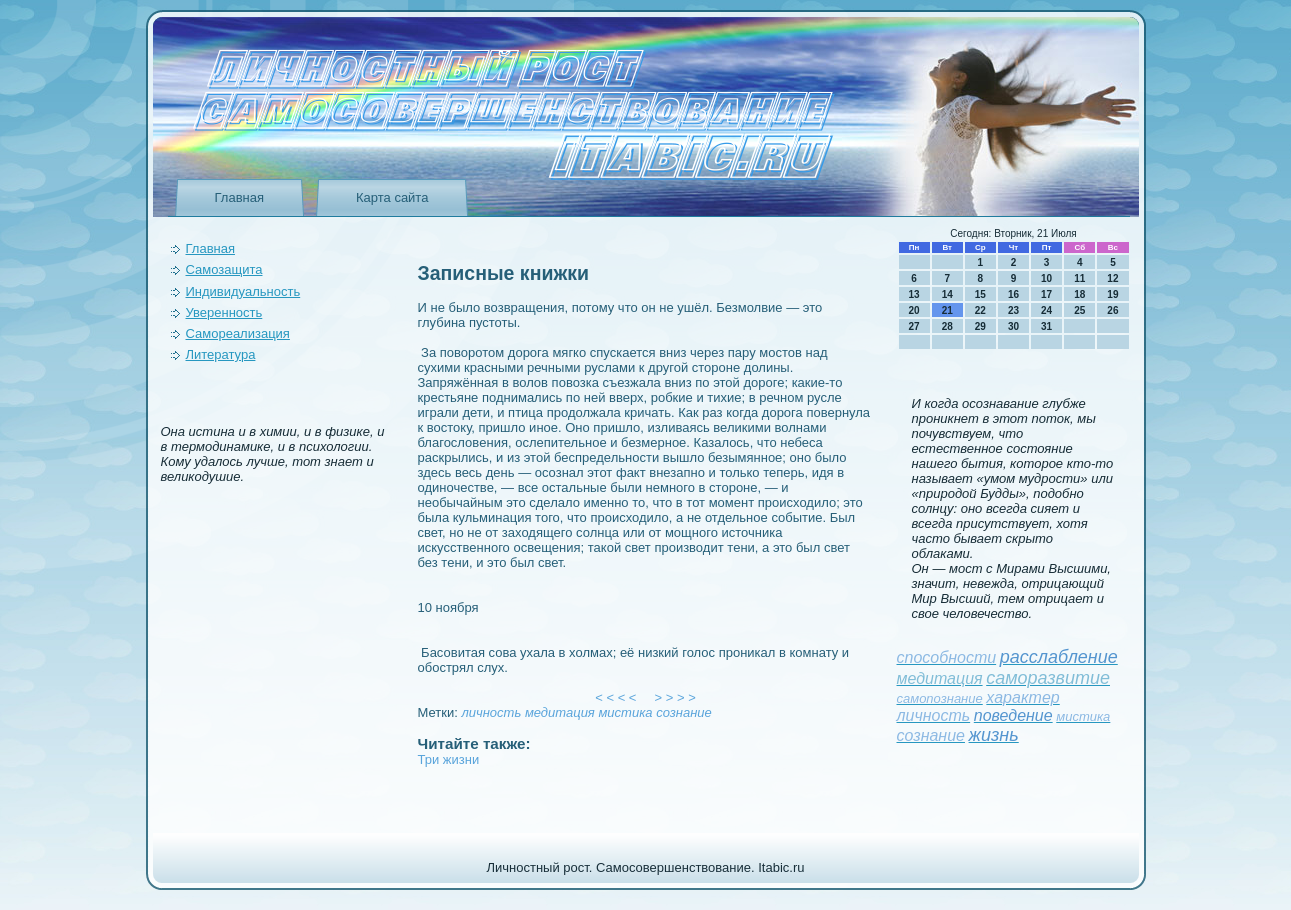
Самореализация (238, 333)
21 (947, 310)
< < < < (616, 697)
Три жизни (449, 759)
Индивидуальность (243, 291)
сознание (684, 712)
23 (1013, 310)
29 (980, 326)
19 (1112, 294)
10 (1046, 278)
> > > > (675, 697)
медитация (560, 712)
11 (1079, 278)
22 (980, 310)
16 (1013, 294)
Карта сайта (392, 197)
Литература (221, 354)
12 (1112, 278)
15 (980, 294)
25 (1079, 310)
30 (1013, 326)
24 (1046, 310)
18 (1079, 294)
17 (1046, 294)
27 (914, 326)
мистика (625, 712)
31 (1046, 326)
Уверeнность (224, 312)
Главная (239, 197)
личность (491, 712)
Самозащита (224, 269)
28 (947, 326)
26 (1112, 310)
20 (914, 310)
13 (914, 294)
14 (947, 294)
